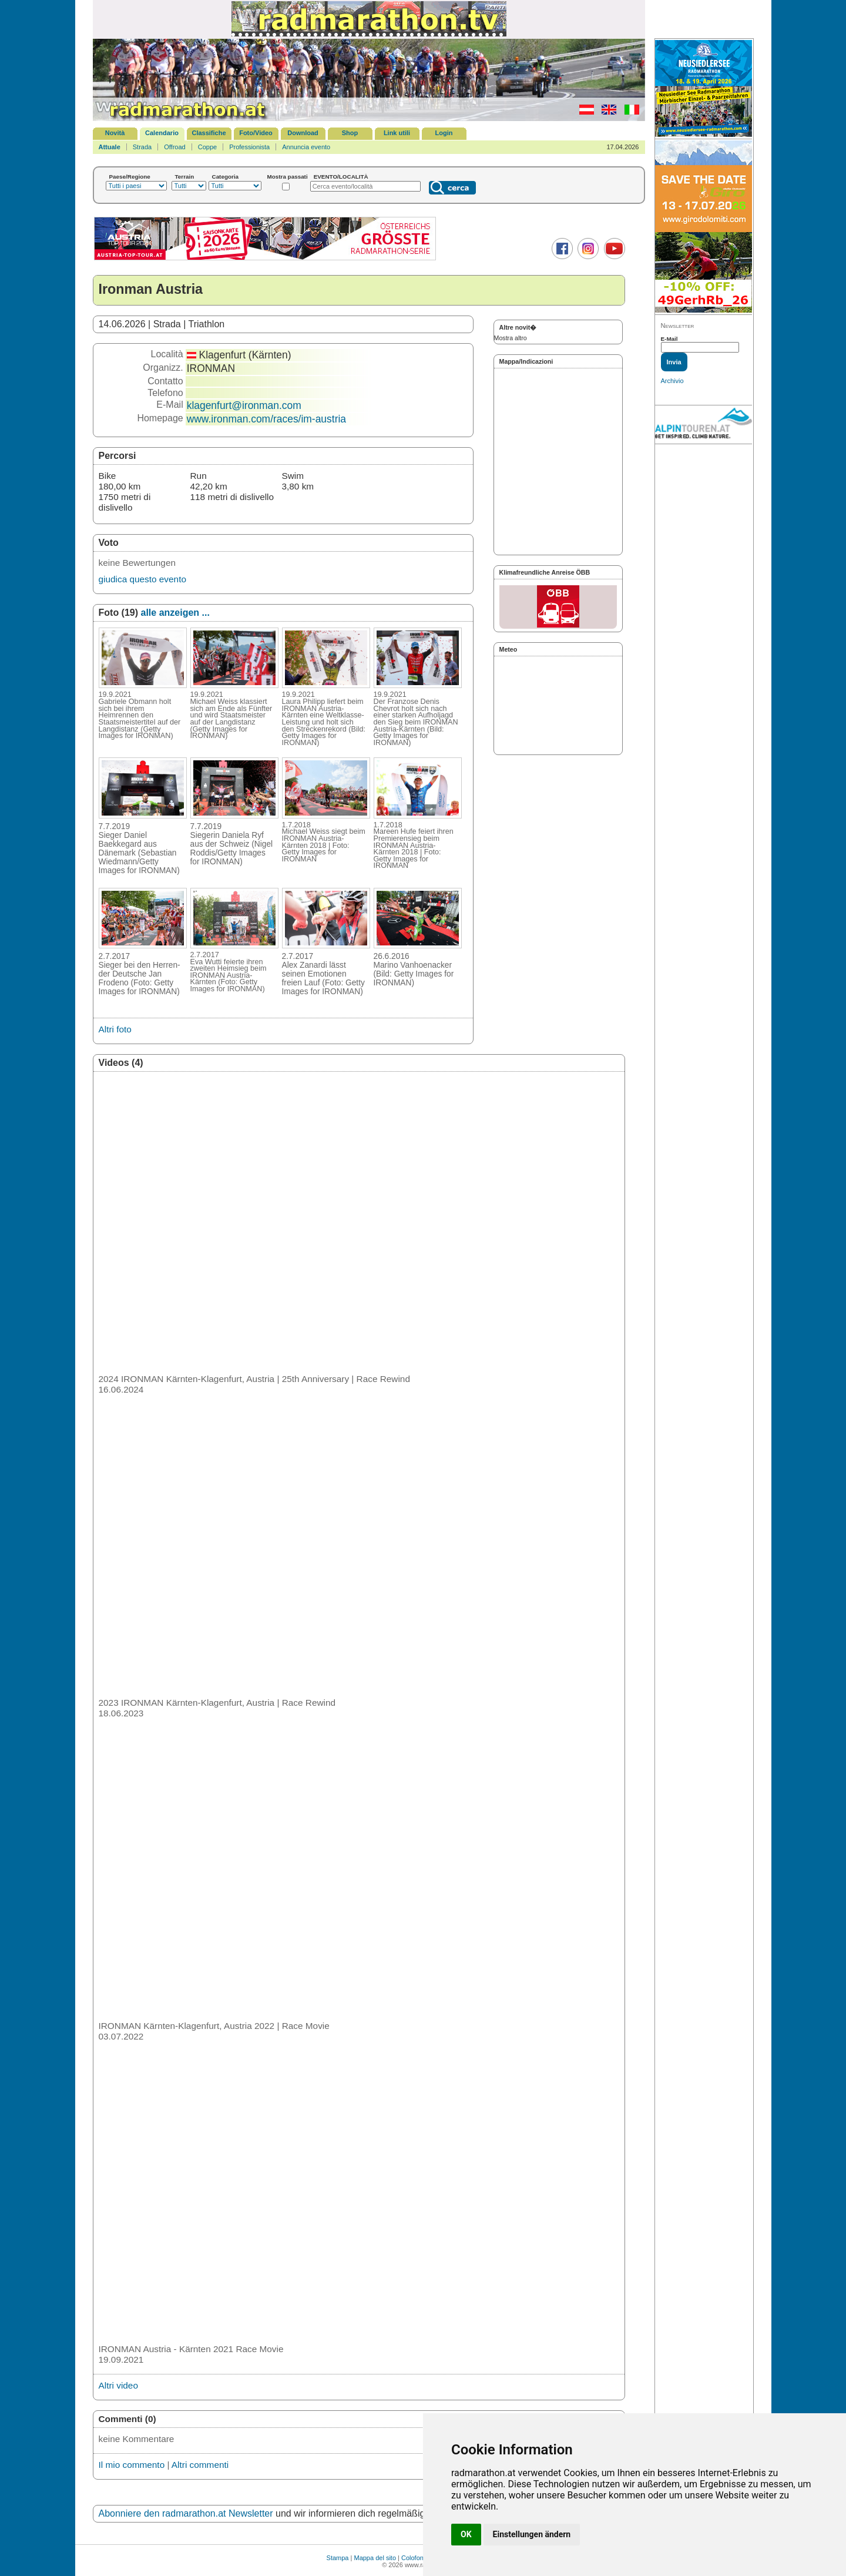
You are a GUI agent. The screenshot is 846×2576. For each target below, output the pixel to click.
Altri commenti (200, 2465)
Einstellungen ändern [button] (532, 2534)
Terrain (184, 176)
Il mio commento (132, 2465)
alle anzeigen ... (175, 613)
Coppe (207, 146)
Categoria (225, 176)
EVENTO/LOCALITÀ (341, 176)
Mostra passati (287, 176)
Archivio (672, 380)
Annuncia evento (306, 146)
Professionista (249, 146)
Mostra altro (510, 337)
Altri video (118, 2385)
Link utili (397, 132)
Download (302, 132)
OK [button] (466, 2534)
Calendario (162, 132)
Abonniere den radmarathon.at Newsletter (186, 2513)
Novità (115, 132)
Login (444, 132)
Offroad (175, 146)
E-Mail (669, 339)
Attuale (109, 146)
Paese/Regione (129, 176)
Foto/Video (256, 132)
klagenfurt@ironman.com (244, 405)
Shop (350, 132)
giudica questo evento (142, 579)
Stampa (338, 2557)
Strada (142, 146)
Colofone (414, 2557)
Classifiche (209, 132)
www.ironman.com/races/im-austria (266, 419)
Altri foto (115, 1029)
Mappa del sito (375, 2557)
